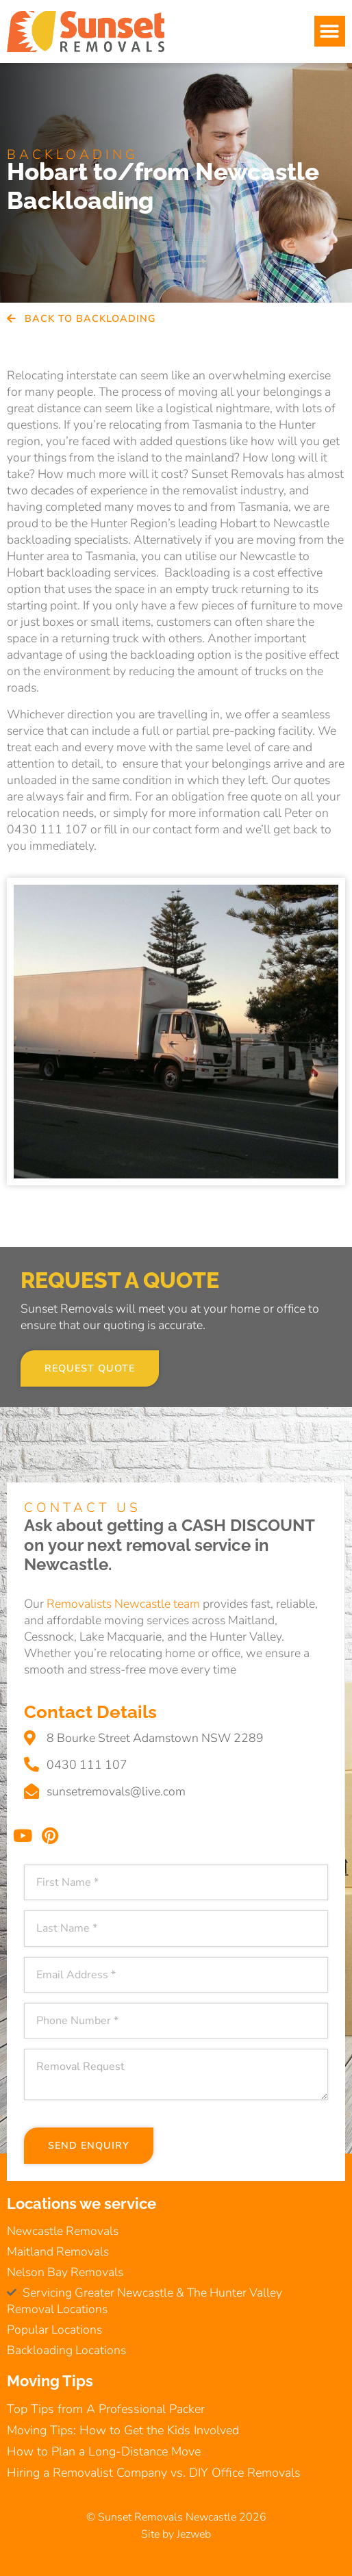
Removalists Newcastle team (123, 1603)
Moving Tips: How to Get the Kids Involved (123, 2430)
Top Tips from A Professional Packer (106, 2409)
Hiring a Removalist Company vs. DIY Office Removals (154, 2472)
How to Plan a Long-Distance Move (104, 2451)
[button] (329, 31)
